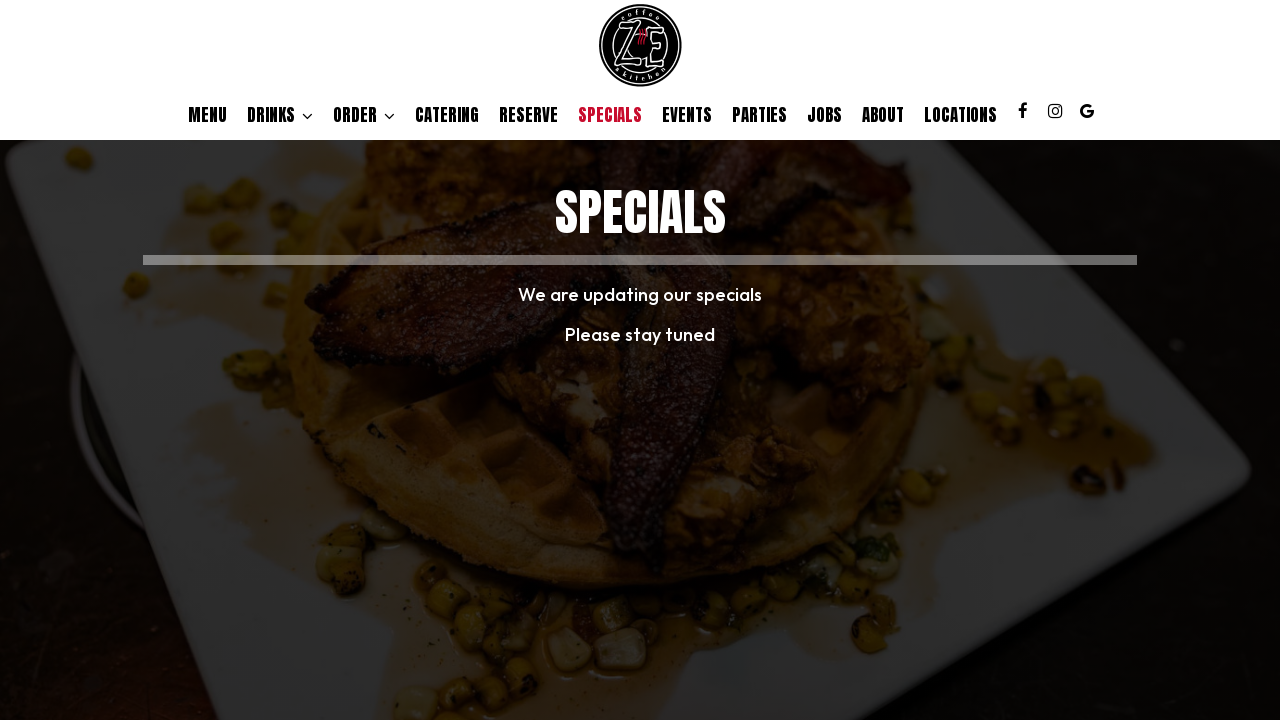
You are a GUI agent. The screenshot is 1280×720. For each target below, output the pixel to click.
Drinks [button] (280, 115)
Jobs (824, 115)
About (883, 115)
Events (687, 115)
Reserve (528, 115)
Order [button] (364, 115)
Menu (207, 115)
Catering (447, 115)
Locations (960, 115)
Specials (610, 115)
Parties (759, 115)
